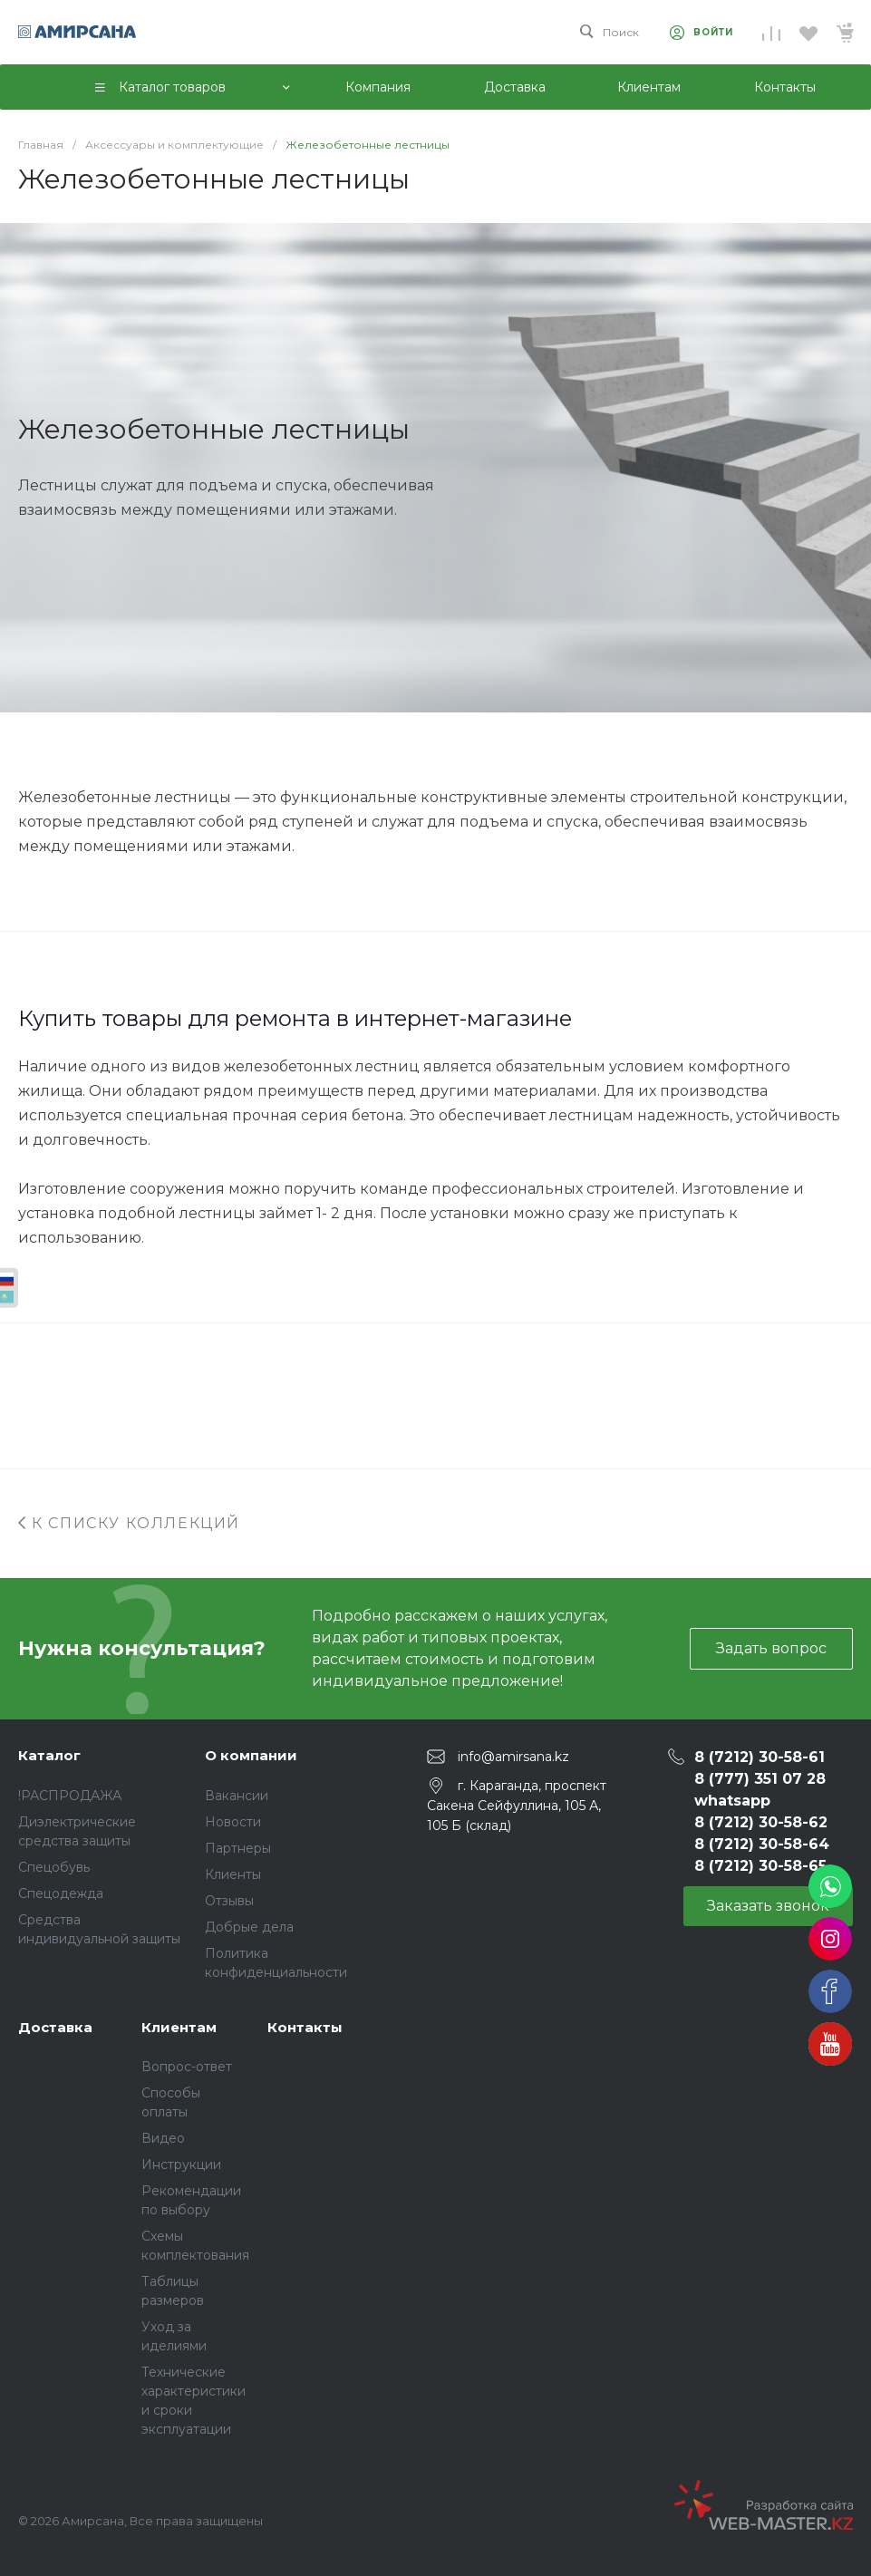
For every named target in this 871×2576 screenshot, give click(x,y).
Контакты (305, 2027)
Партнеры (238, 1848)
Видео (163, 2138)
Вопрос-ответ (186, 2066)
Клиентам (179, 2027)
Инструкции (181, 2164)
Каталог (49, 1755)
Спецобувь (54, 1867)
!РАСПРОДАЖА (69, 1795)
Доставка (55, 2027)
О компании (251, 1755)
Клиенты (233, 1874)
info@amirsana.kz (513, 1756)
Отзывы (229, 1901)
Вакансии (236, 1795)
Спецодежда (60, 1893)
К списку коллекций (129, 1523)
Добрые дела (249, 1927)
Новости (233, 1822)
